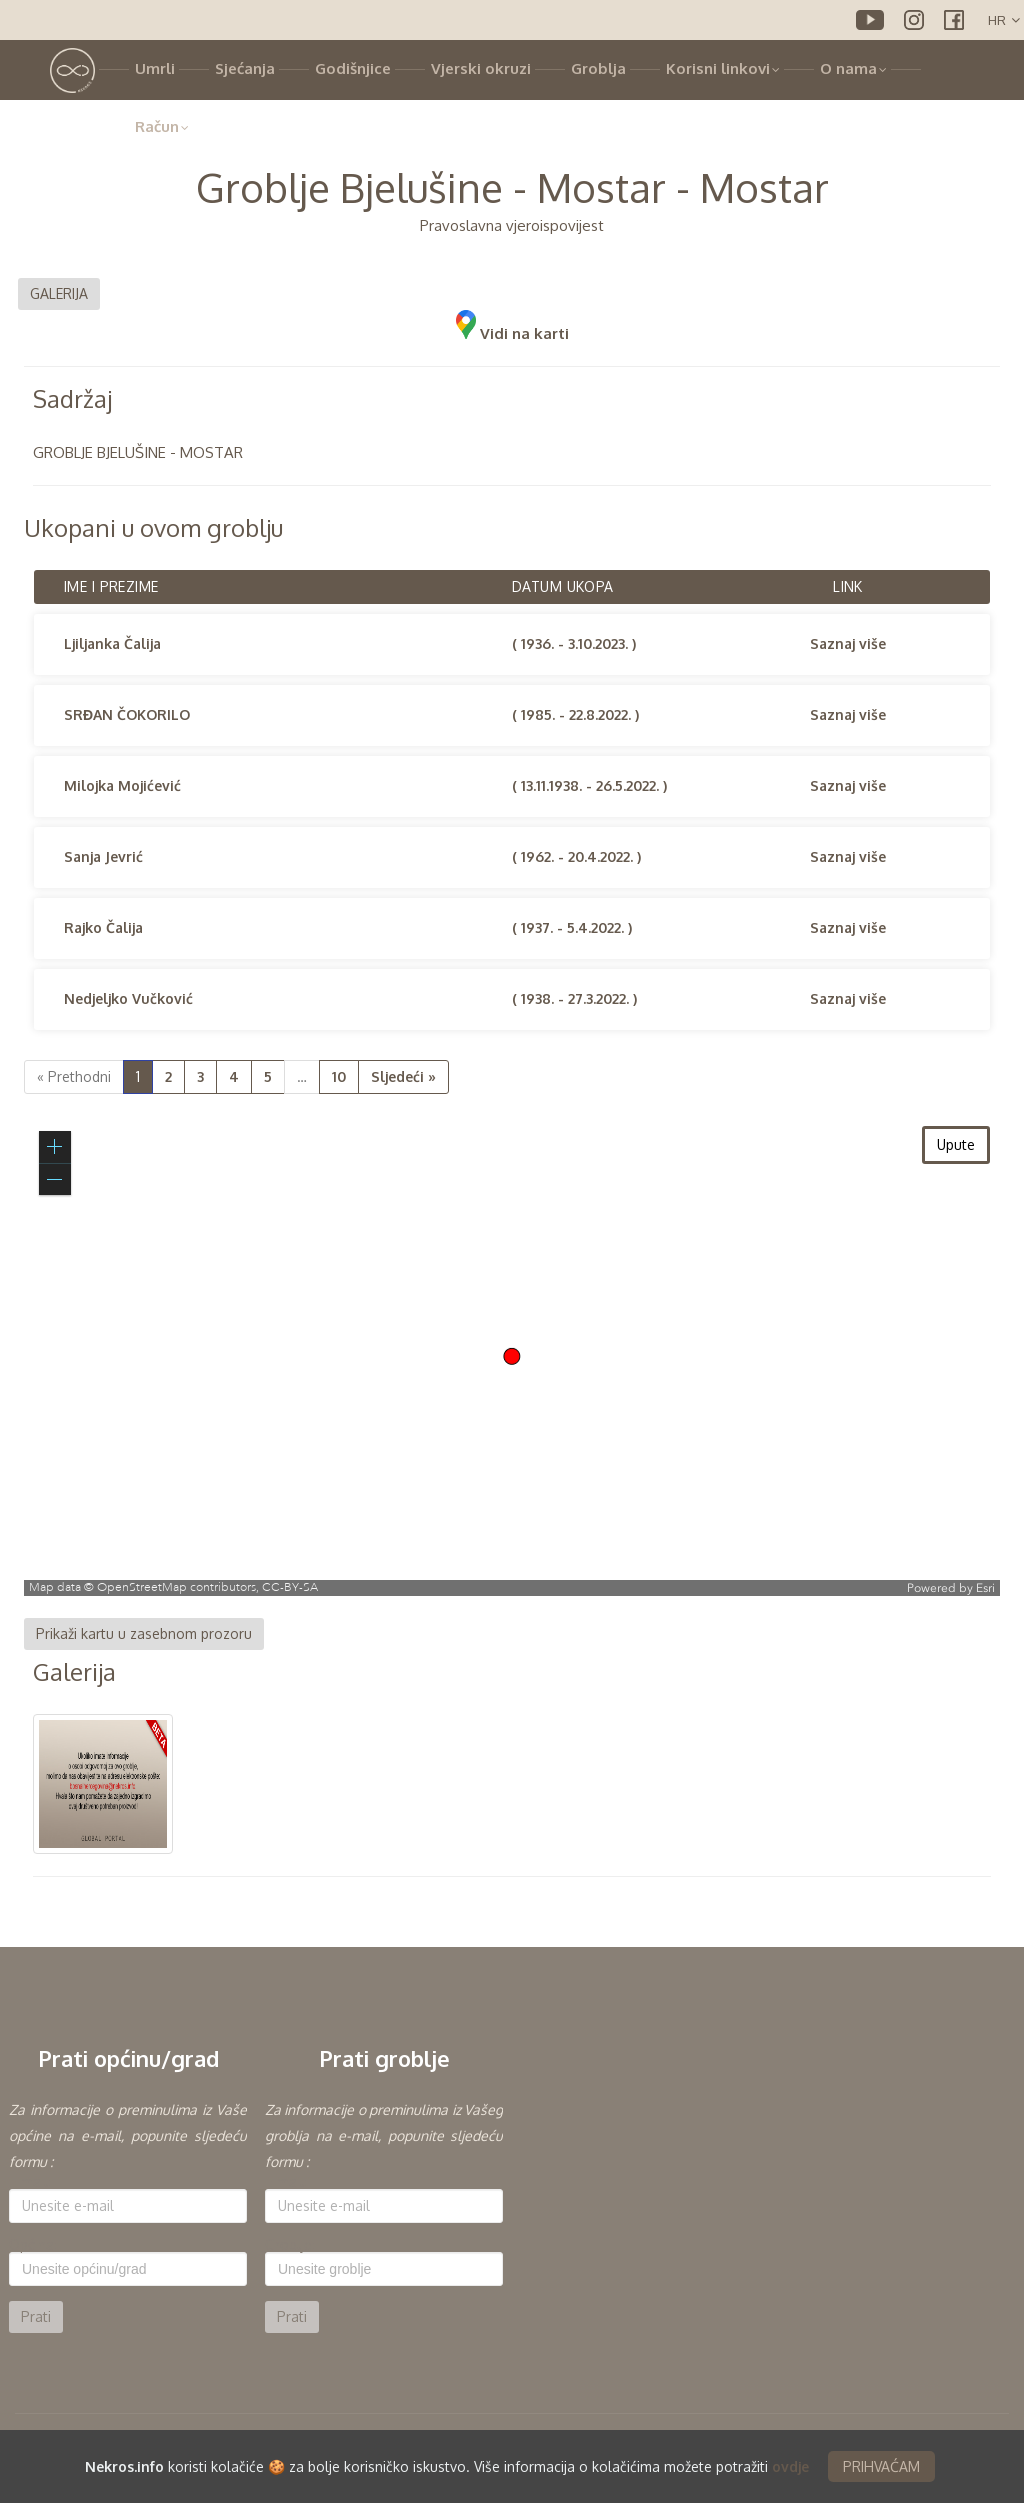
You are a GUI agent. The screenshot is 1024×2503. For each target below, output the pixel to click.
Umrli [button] (155, 68)
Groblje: (290, 2245)
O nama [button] (853, 68)
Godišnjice (353, 68)
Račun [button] (162, 126)
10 (339, 1076)
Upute (956, 1144)
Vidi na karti (512, 333)
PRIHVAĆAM (881, 2466)
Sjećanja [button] (245, 68)
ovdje (790, 2466)
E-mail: (30, 2182)
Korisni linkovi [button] (723, 68)
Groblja (598, 68)
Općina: (33, 2245)
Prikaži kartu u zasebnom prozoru (144, 1633)
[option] (128, 2215)
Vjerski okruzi (481, 68)
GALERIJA (59, 293)
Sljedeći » (403, 1076)
